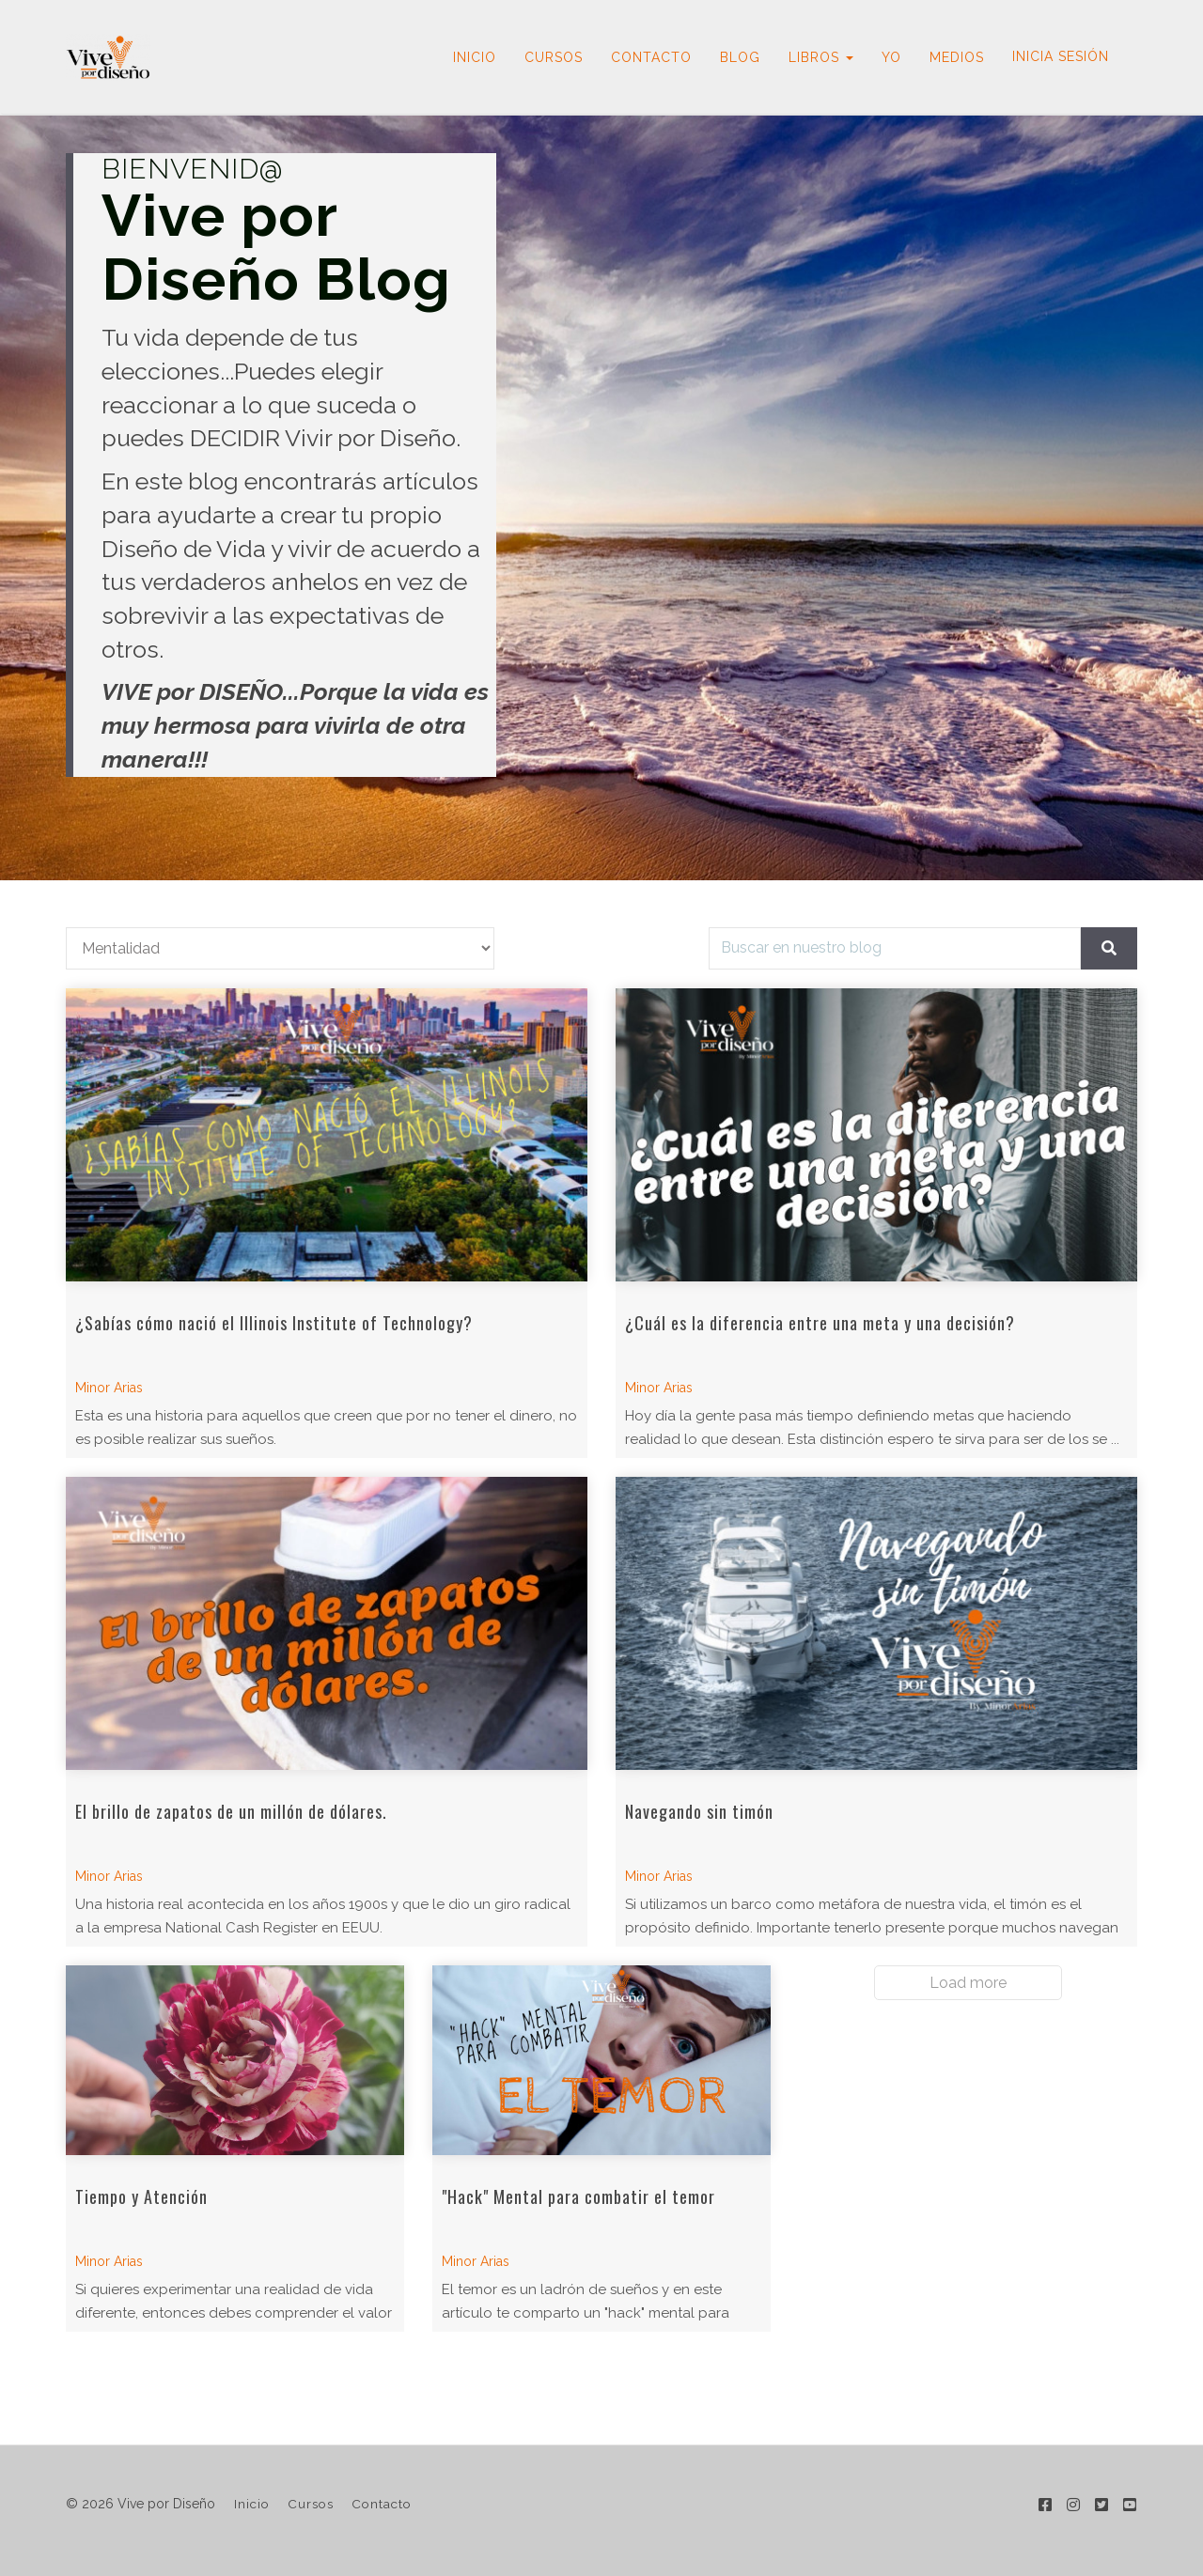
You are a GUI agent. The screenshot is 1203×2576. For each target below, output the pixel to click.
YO (891, 57)
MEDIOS (957, 57)
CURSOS (553, 57)
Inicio (252, 2503)
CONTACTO (651, 57)
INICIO (474, 57)
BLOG (740, 57)
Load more (968, 1983)
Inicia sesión (1060, 56)
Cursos (311, 2503)
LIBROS (821, 57)
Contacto (382, 2503)
